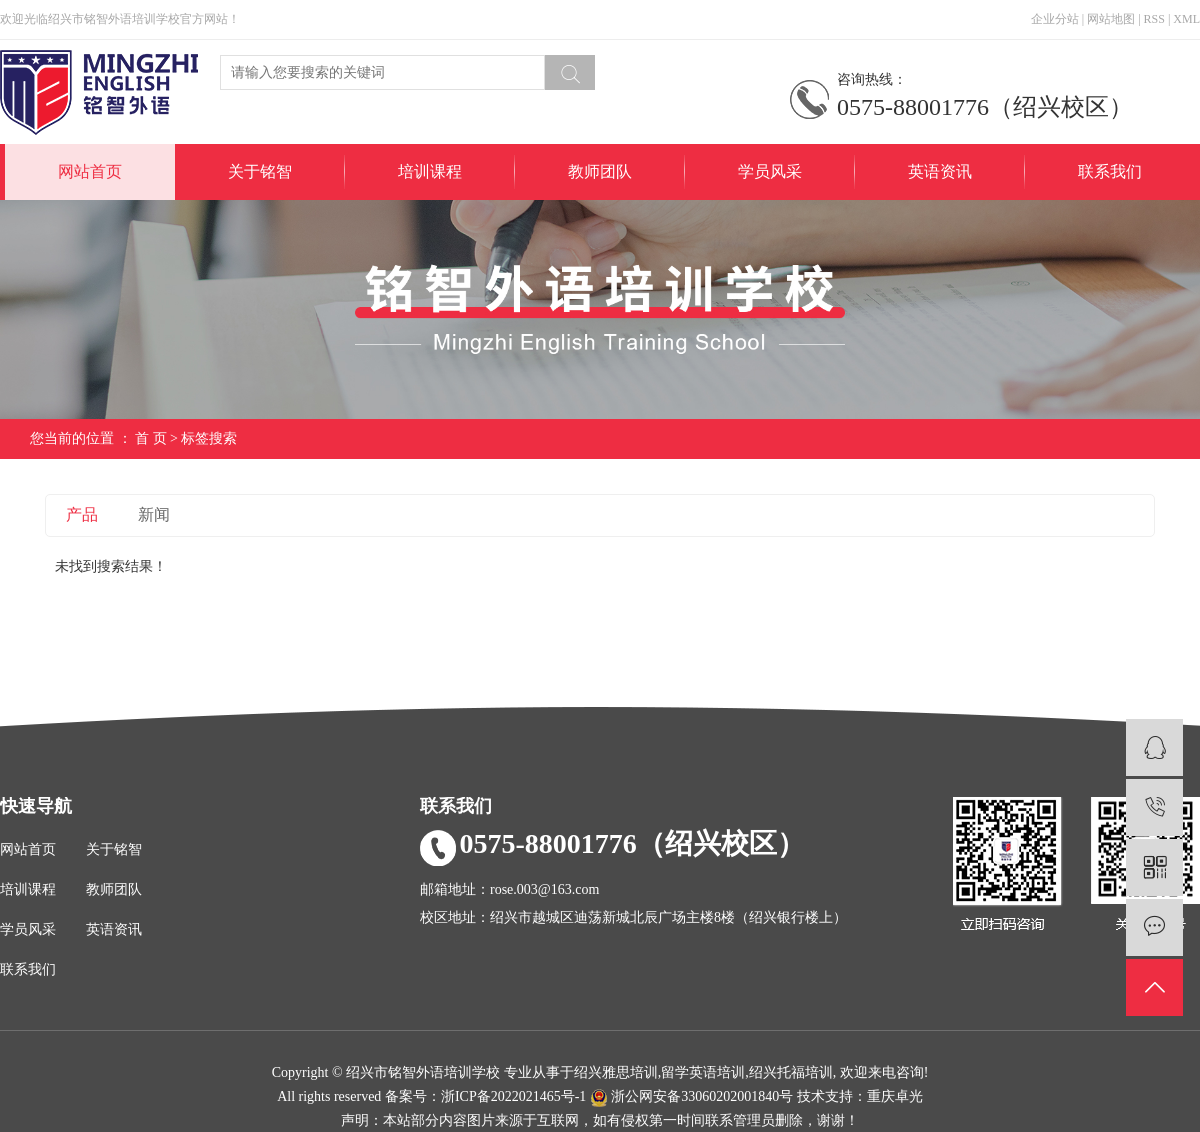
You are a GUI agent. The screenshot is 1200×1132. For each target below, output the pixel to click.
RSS (1154, 19)
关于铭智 (260, 171)
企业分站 (1055, 19)
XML (1186, 19)
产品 (82, 514)
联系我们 (1110, 171)
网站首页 (90, 171)
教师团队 (600, 171)
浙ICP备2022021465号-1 (513, 1096)
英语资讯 (940, 171)
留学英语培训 (703, 1072)
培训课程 (430, 171)
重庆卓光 (895, 1096)
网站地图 (1111, 19)
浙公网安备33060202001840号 (693, 1096)
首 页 (151, 438)
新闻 (154, 514)
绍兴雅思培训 (616, 1072)
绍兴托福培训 (791, 1072)
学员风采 (770, 171)
